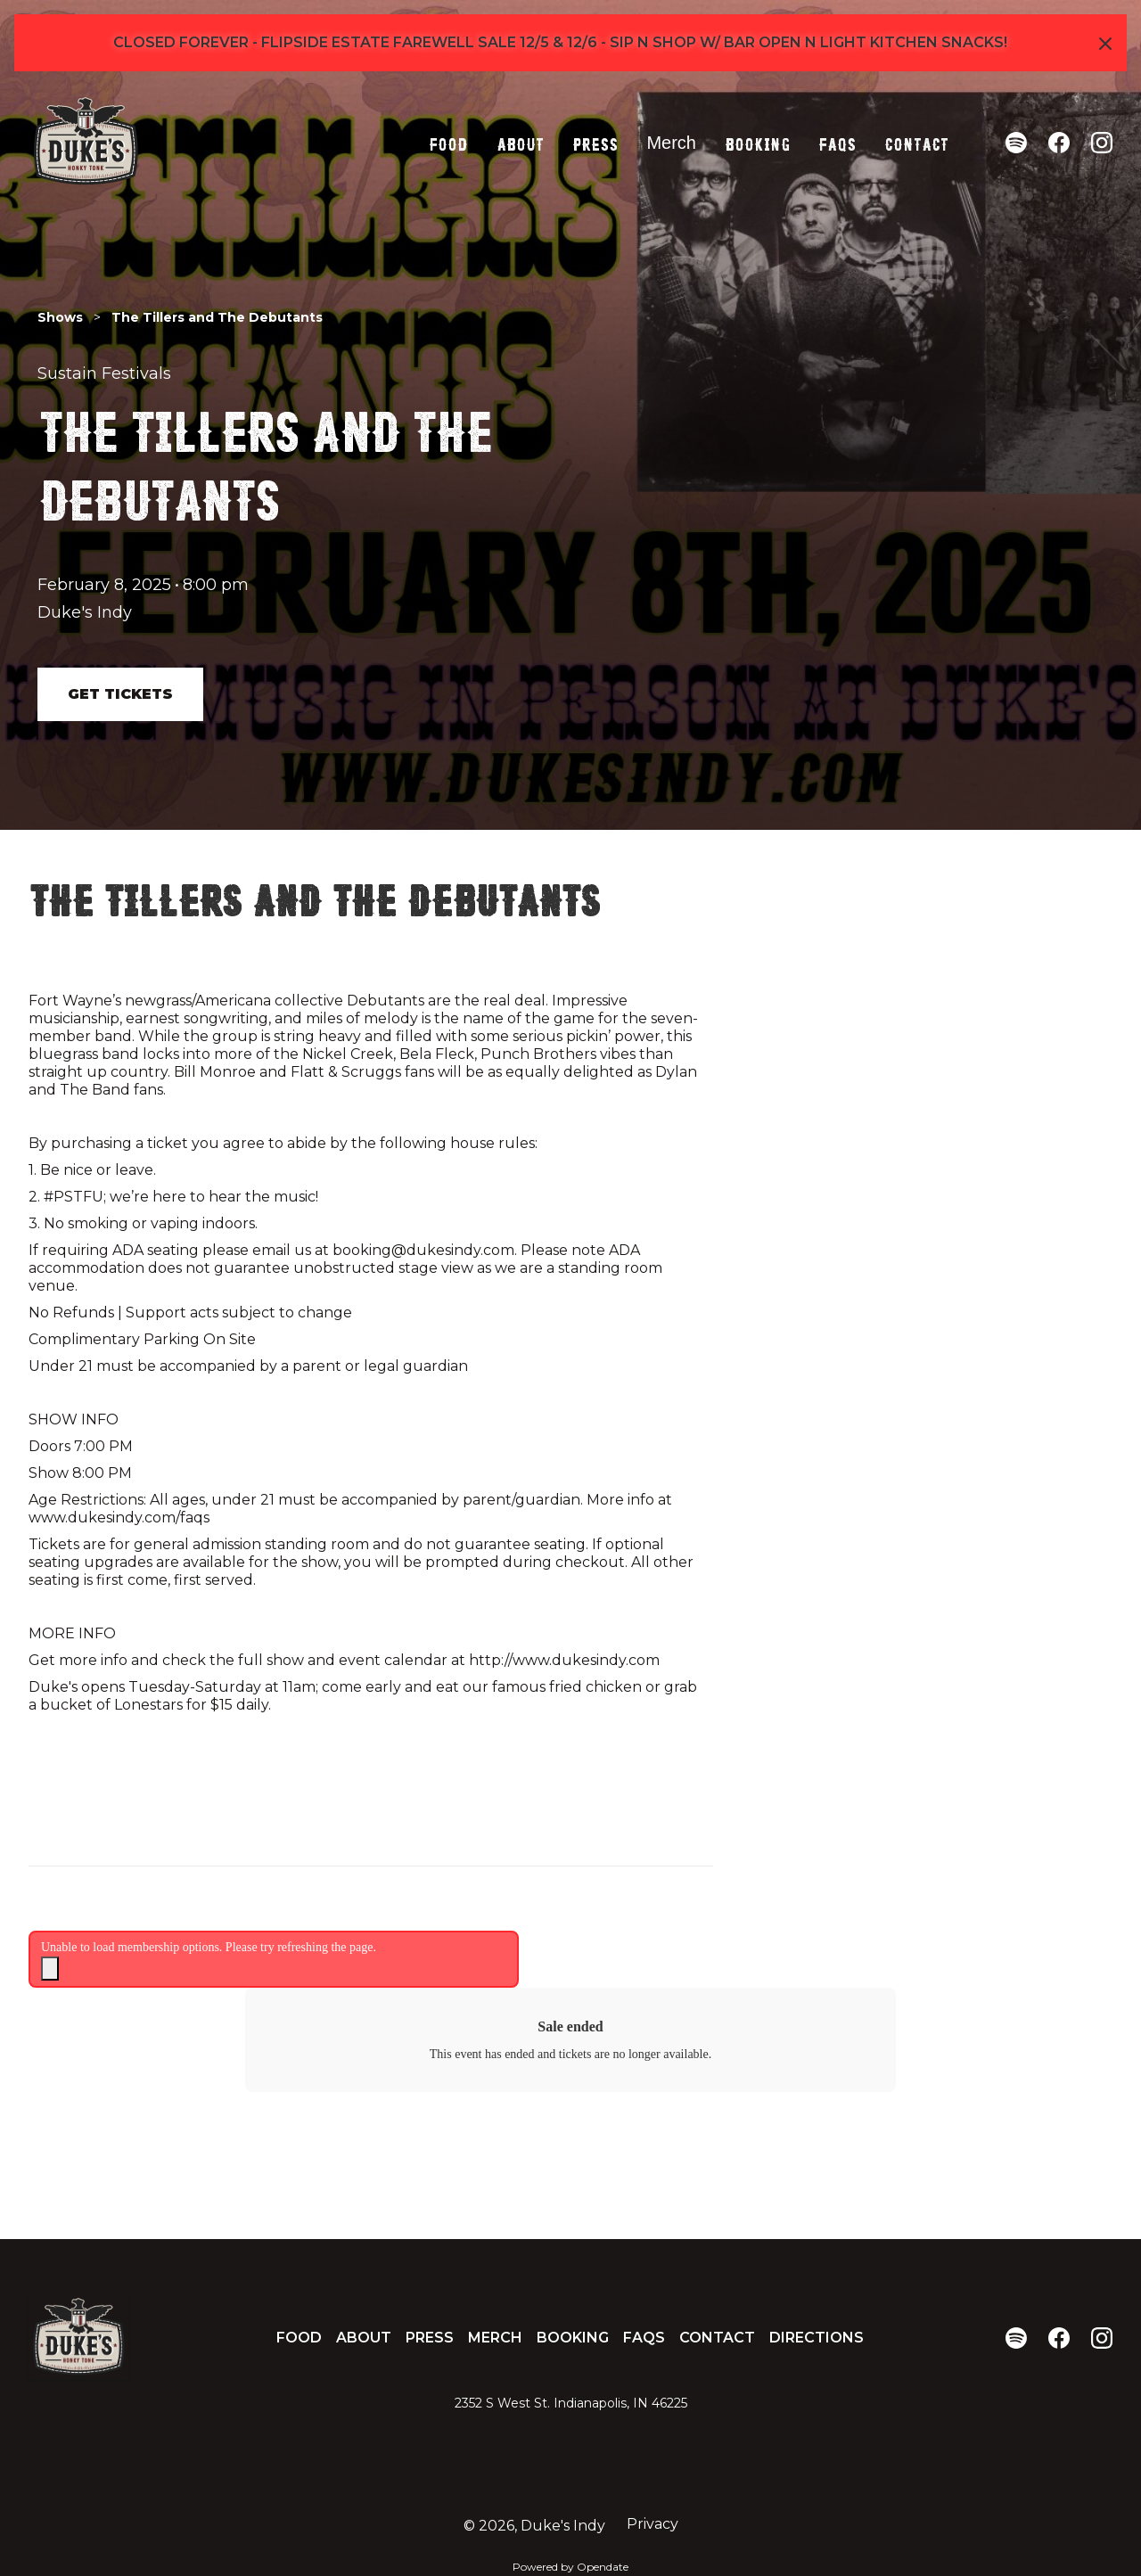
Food (448, 143)
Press (595, 143)
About (520, 143)
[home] (86, 143)
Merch (671, 142)
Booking (757, 143)
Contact (916, 143)
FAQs (837, 143)
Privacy (652, 2523)
